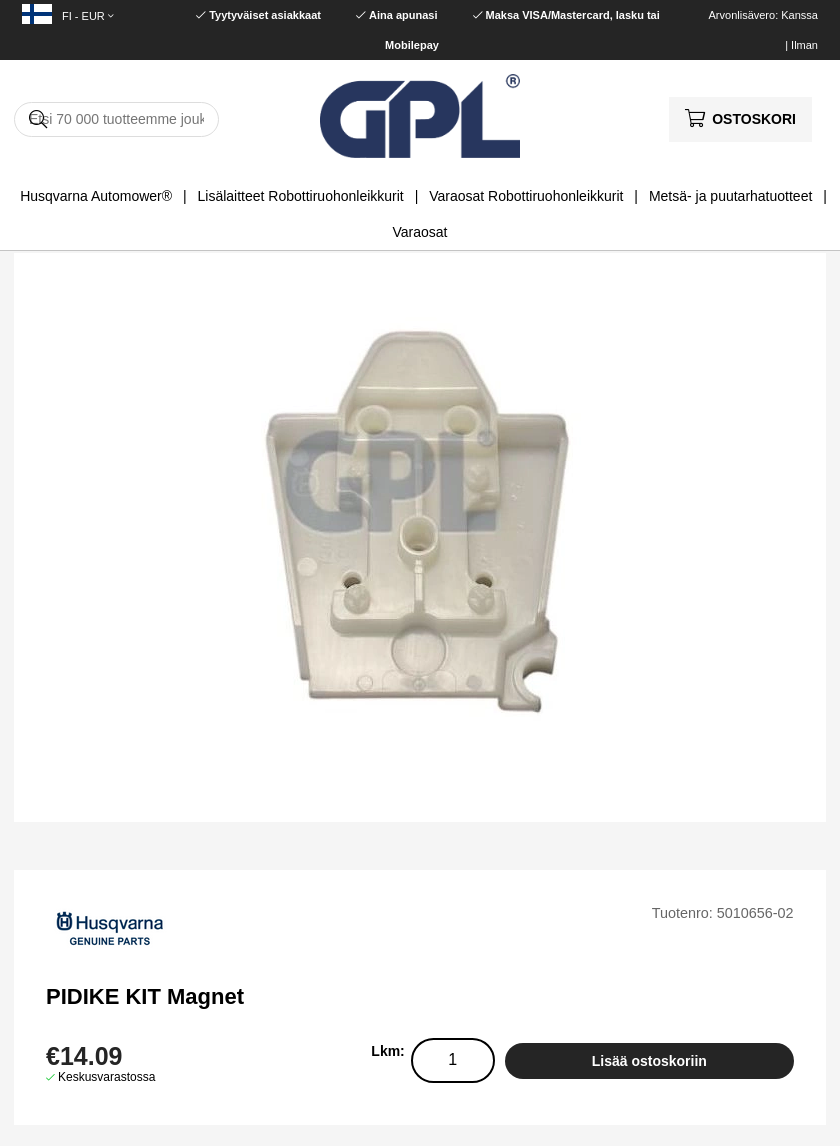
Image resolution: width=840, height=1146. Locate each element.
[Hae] (116, 119)
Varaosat (420, 232)
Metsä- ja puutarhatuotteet (730, 196)
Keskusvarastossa (106, 1077)
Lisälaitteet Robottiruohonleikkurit (301, 196)
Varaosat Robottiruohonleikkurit (526, 196)
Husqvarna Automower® (96, 196)
